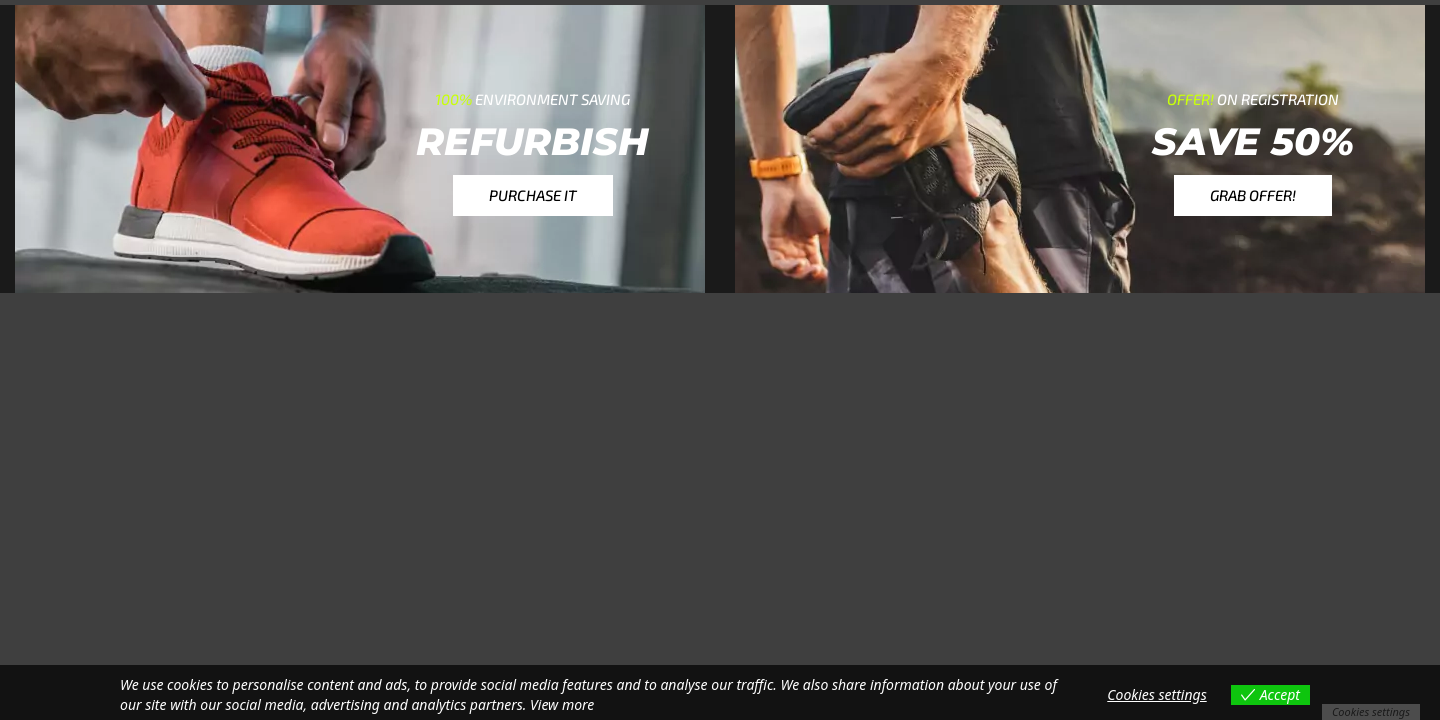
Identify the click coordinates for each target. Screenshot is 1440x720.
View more (562, 704)
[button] (533, 195)
